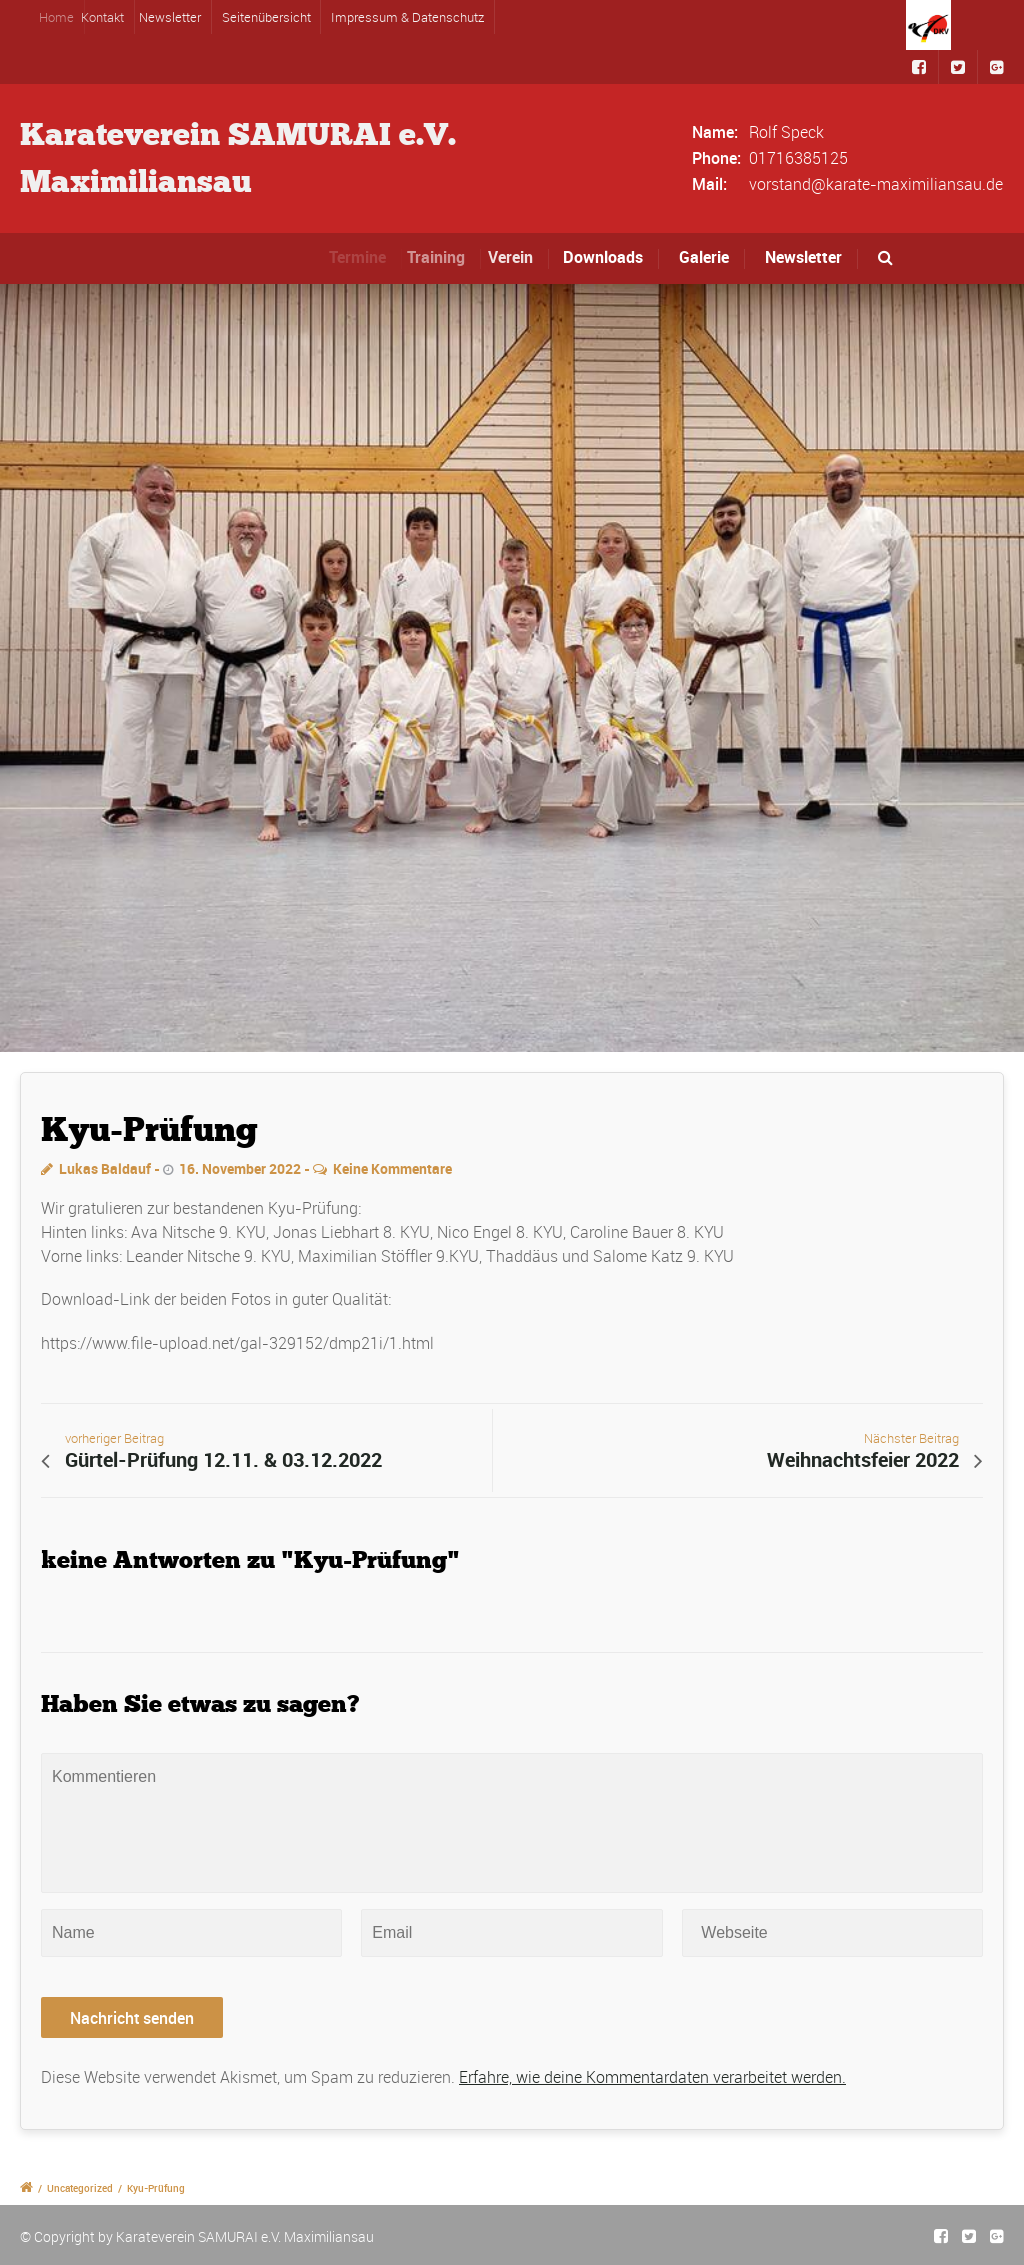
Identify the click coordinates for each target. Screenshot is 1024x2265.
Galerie (704, 257)
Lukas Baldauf (105, 1168)
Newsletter (175, 17)
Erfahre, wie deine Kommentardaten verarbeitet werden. (652, 2077)
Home (69, 17)
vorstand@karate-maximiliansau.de (876, 184)
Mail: (709, 184)
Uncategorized (80, 2188)
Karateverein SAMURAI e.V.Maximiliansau (238, 158)
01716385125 (798, 158)
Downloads (608, 257)
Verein (521, 257)
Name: (715, 132)
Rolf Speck (786, 132)
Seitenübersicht (266, 17)
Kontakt (114, 17)
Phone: (716, 158)
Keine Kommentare (392, 1168)
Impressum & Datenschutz (407, 17)
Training (449, 257)
